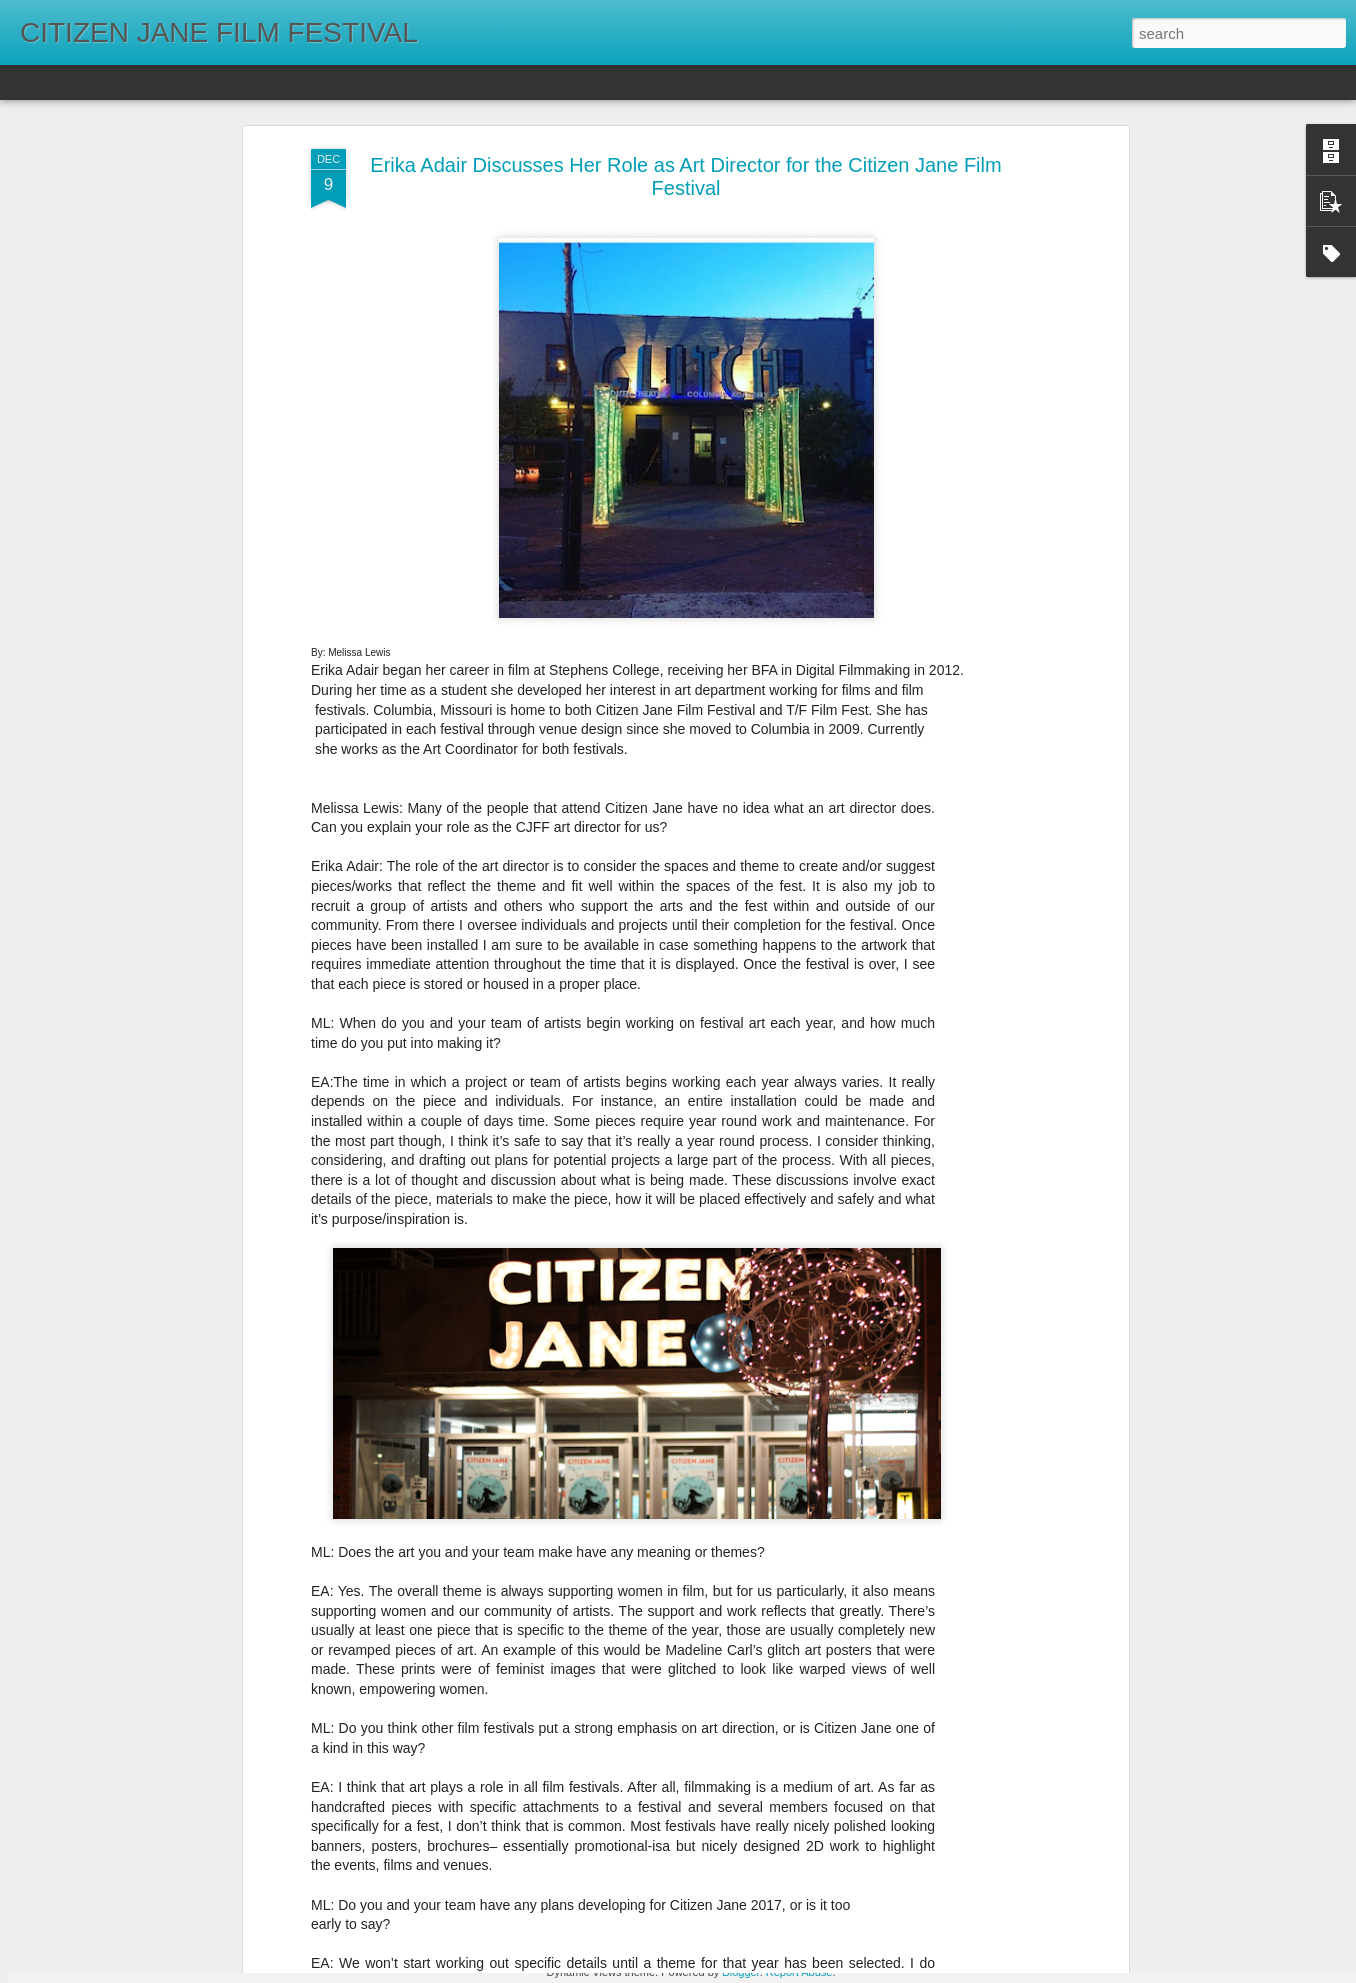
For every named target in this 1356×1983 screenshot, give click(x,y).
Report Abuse (799, 1972)
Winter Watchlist (534, 1733)
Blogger (740, 1972)
